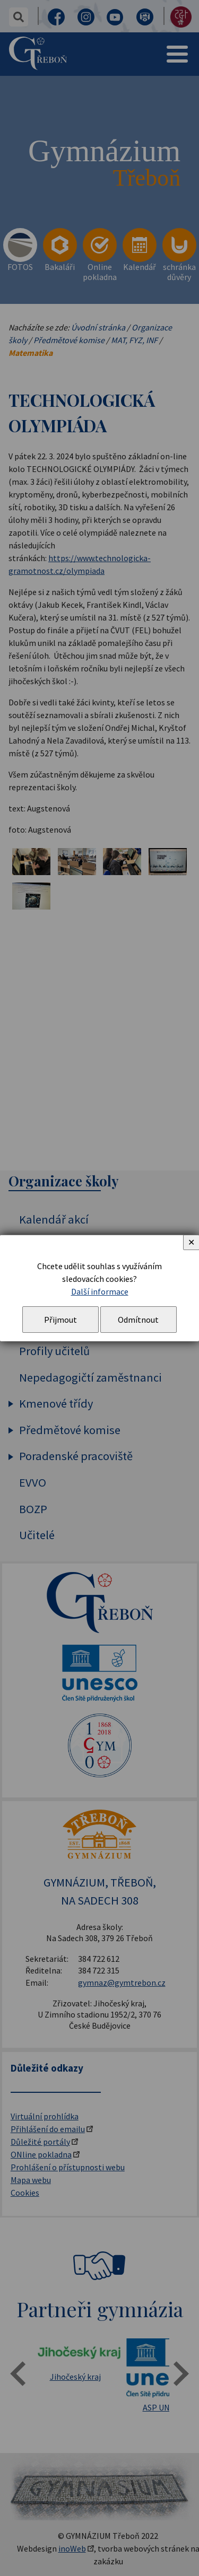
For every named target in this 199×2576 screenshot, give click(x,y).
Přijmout (60, 1319)
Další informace (99, 1291)
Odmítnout (138, 1319)
